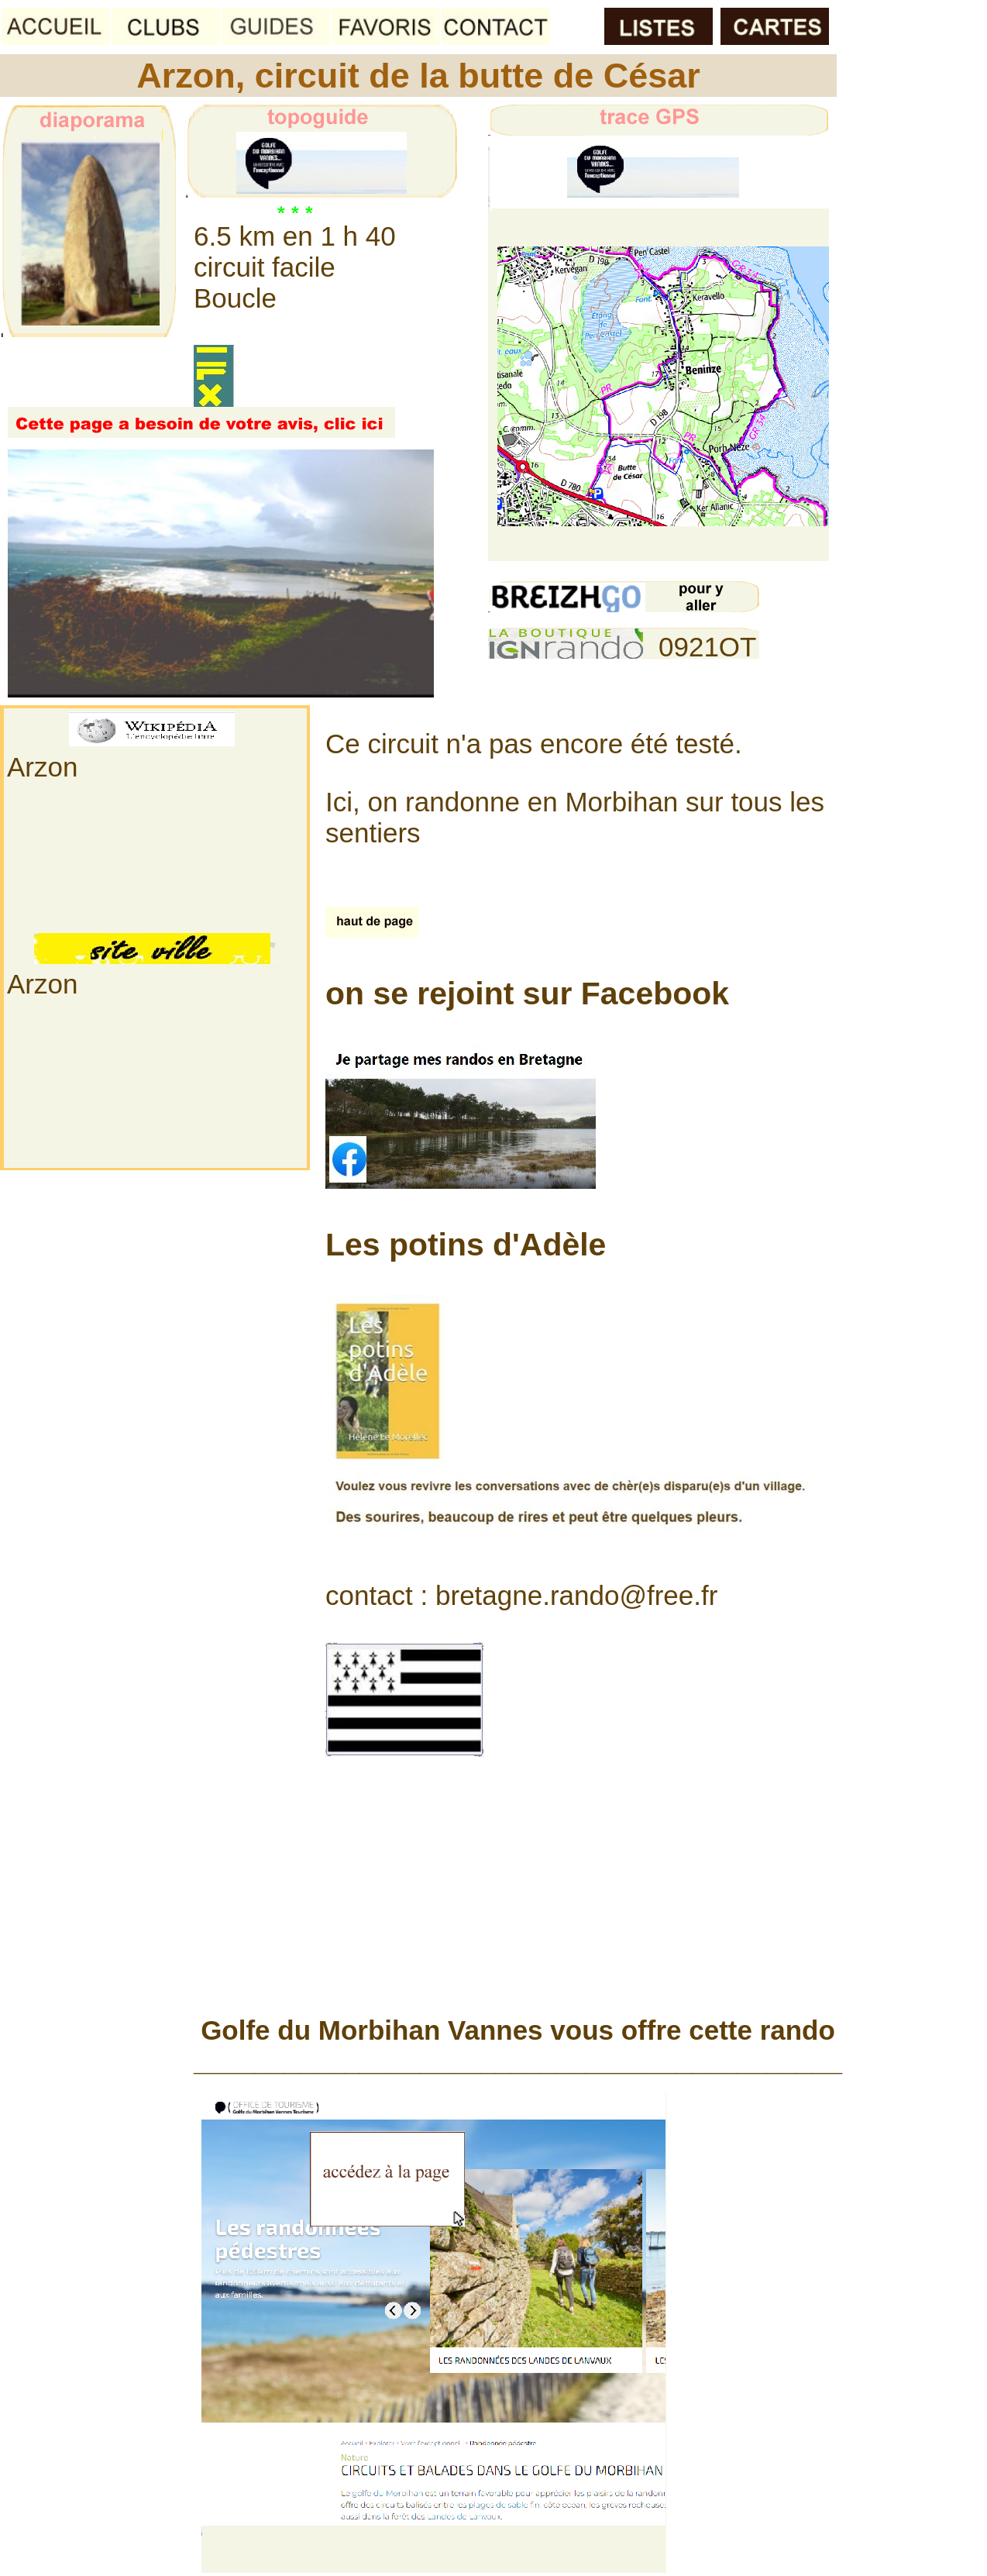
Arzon (42, 767)
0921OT (707, 647)
